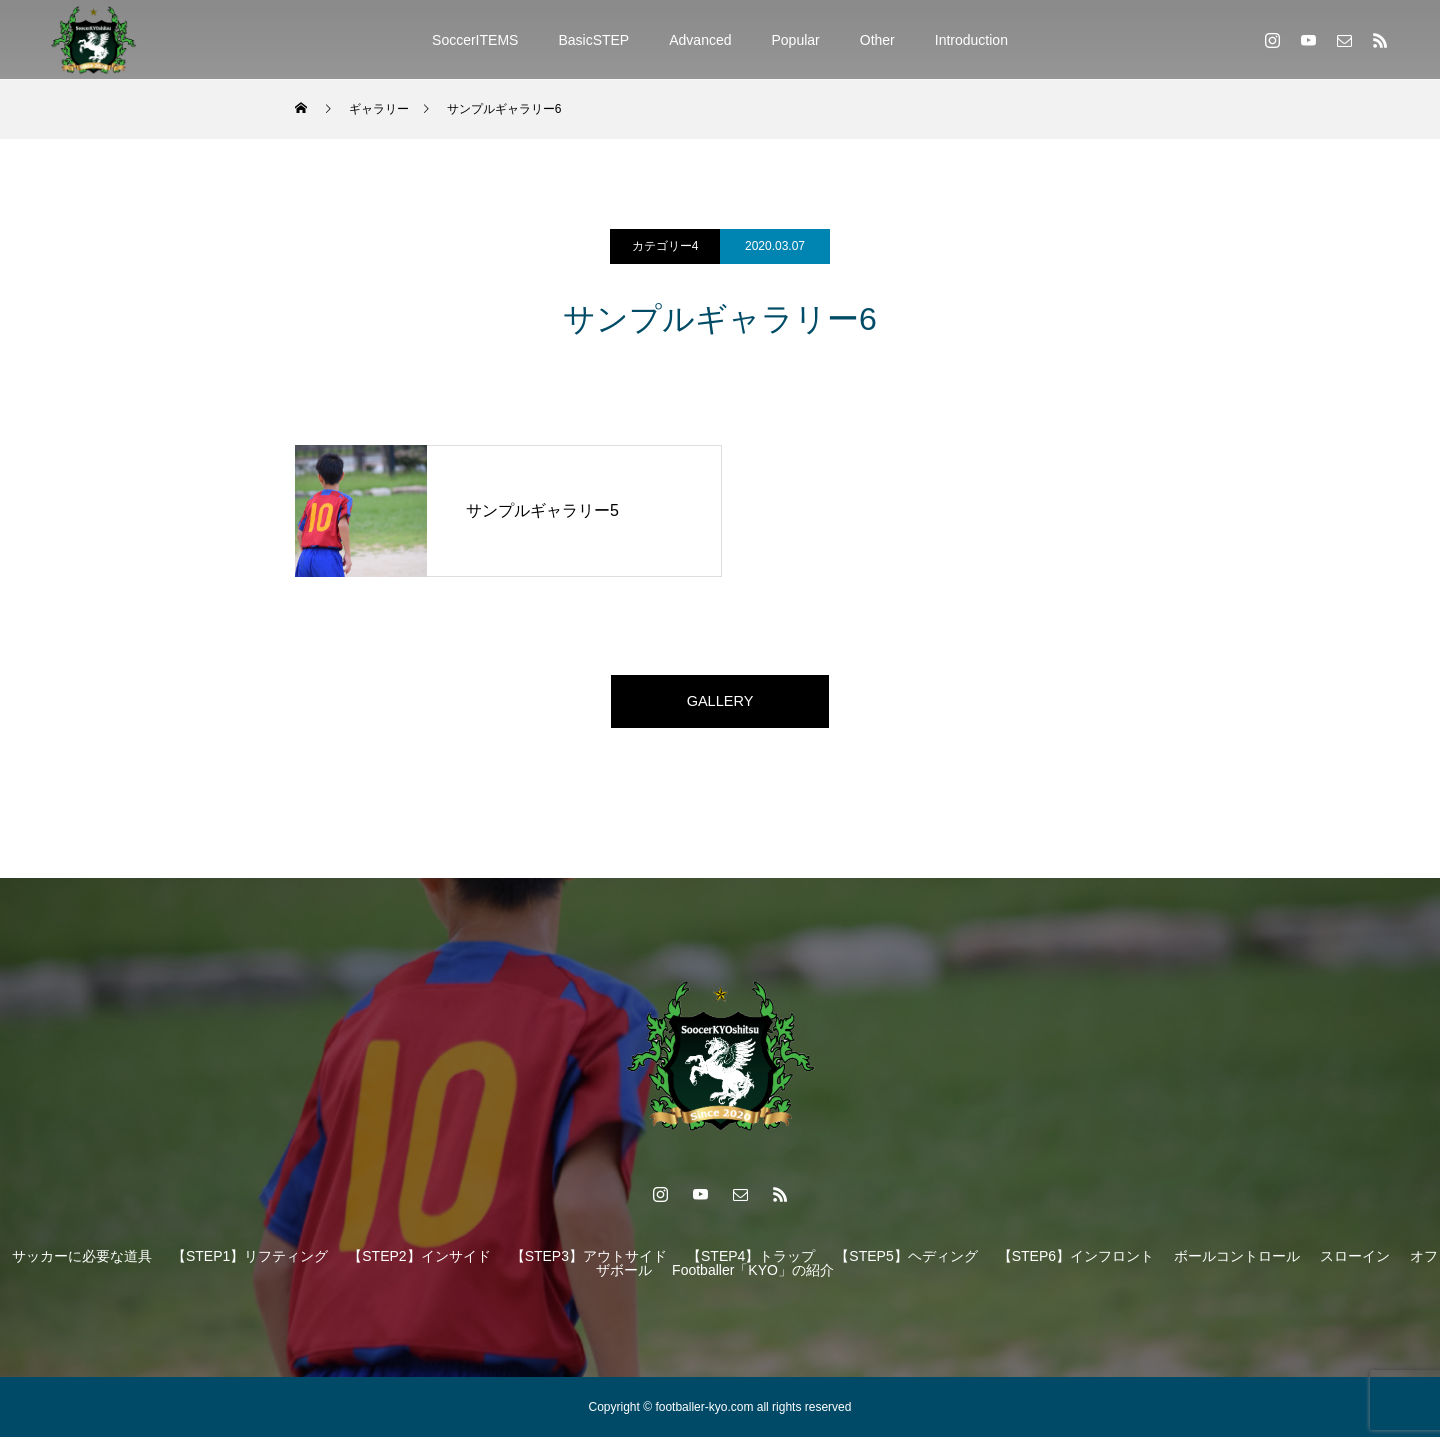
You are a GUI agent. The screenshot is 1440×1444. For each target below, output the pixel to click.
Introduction (971, 40)
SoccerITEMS (475, 40)
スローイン (1355, 1263)
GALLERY (720, 704)
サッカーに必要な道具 (82, 1263)
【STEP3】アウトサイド (589, 1263)
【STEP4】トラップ (751, 1263)
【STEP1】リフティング (250, 1263)
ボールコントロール (1237, 1263)
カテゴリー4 (665, 246)
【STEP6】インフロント (1076, 1263)
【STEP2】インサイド (419, 1263)
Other (877, 40)
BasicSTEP (593, 40)
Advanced (700, 40)
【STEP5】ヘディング (906, 1263)
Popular (796, 40)
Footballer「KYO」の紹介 (753, 1277)
